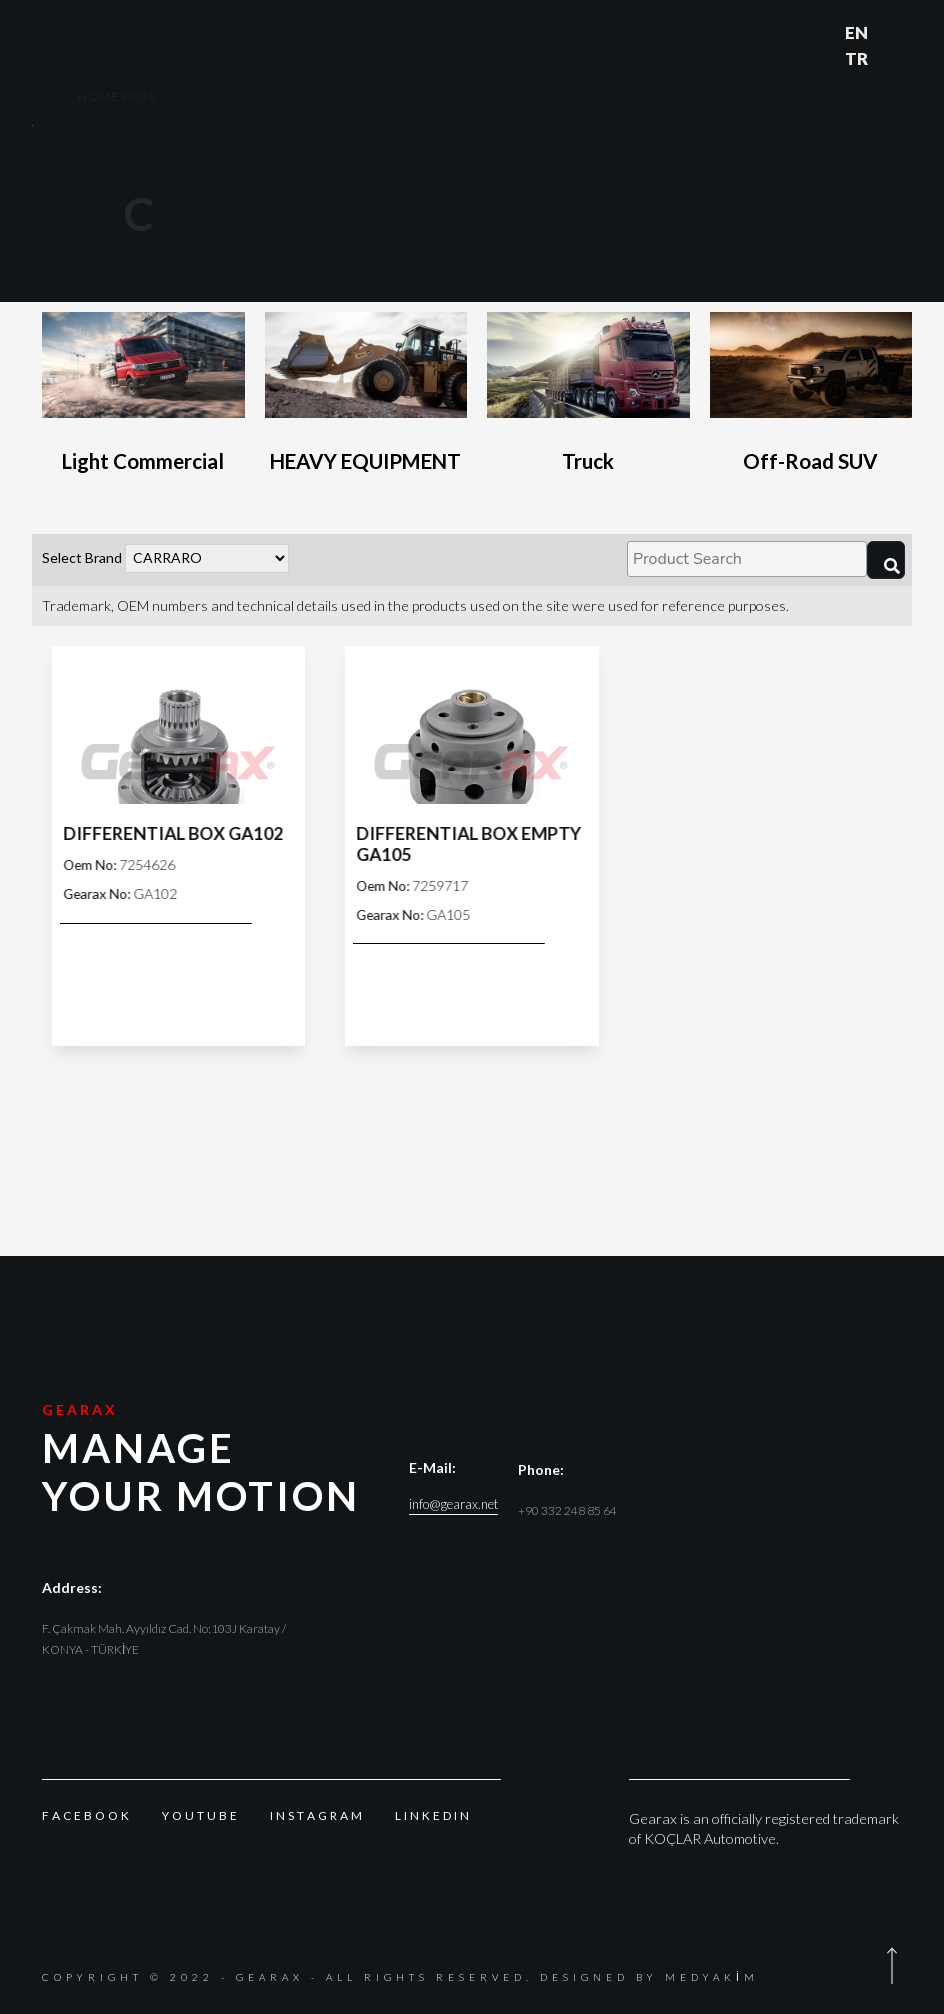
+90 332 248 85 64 (567, 1510)
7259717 (421, 885)
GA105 (422, 914)
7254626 (128, 864)
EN (856, 32)
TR (856, 58)
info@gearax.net (453, 1504)
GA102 (129, 893)
